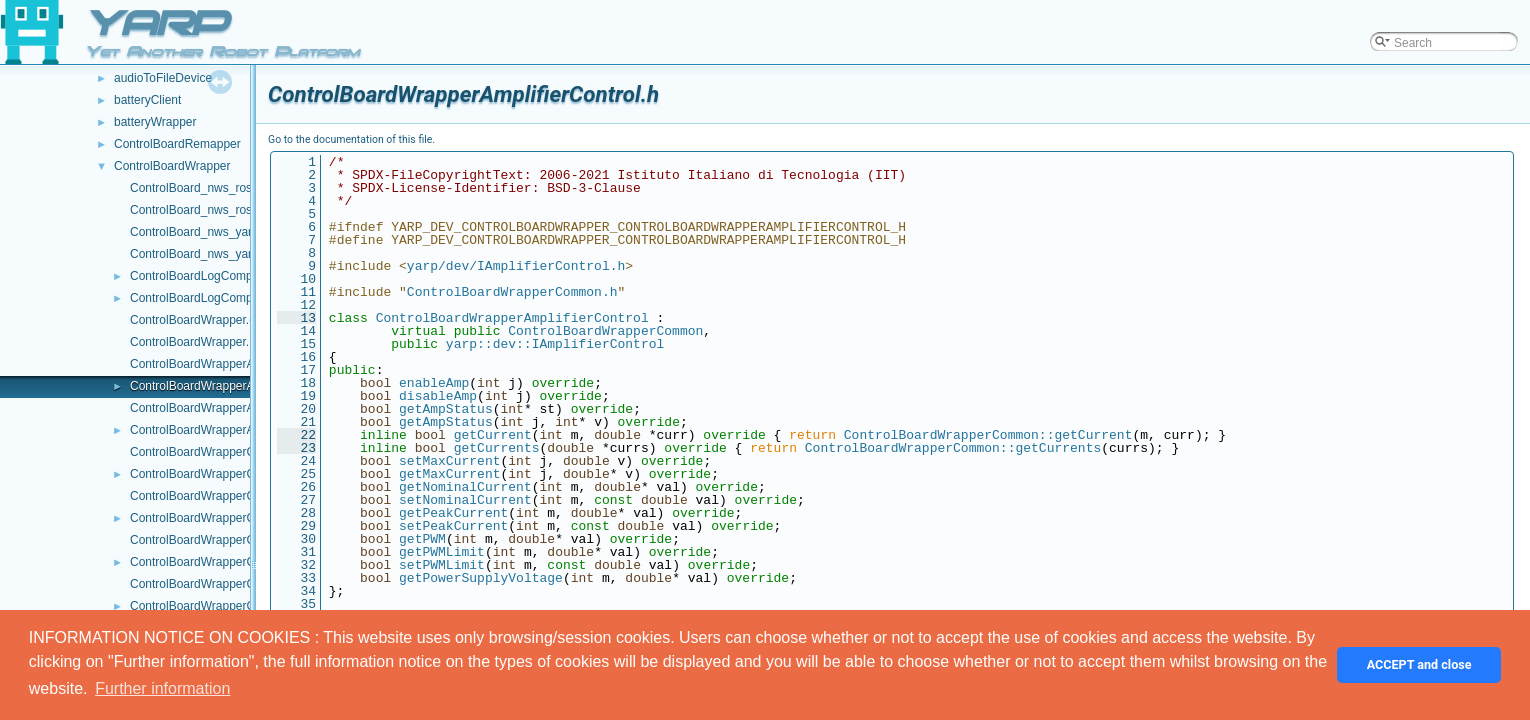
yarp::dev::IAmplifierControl (555, 344)
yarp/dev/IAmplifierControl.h (516, 266)
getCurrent (493, 435)
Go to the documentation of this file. (351, 139)
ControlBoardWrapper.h (193, 342)
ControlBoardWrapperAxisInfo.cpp (221, 408)
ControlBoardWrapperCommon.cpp (224, 452)
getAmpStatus (446, 409)
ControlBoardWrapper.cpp (199, 320)
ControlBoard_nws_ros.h (196, 210)
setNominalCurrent (465, 500)
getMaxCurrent (449, 474)
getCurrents (497, 448)
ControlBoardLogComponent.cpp (217, 276)
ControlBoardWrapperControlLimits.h (228, 562)
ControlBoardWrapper (172, 166)
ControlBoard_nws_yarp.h (199, 254)
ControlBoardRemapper (177, 144)
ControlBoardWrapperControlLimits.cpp (234, 540)
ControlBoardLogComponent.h (211, 298)
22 (296, 435)
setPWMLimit (442, 565)
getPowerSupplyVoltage (481, 578)
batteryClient (147, 100)
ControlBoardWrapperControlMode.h (227, 606)
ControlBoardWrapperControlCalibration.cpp (247, 496)
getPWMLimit (442, 552)
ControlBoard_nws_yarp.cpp (205, 232)
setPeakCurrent (453, 526)
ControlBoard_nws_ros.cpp (202, 188)
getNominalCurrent (465, 487)
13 (296, 318)
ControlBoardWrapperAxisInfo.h (214, 430)
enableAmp (434, 383)
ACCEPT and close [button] (1419, 664)
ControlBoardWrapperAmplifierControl (512, 318)
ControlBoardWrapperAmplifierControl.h (236, 386)
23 (296, 448)
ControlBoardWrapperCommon (605, 331)
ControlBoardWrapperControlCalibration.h (241, 518)
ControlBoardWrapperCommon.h (217, 474)
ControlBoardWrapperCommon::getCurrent (988, 435)
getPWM (422, 539)
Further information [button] (162, 688)
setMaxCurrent (449, 461)
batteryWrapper (155, 122)
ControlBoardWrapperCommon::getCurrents (953, 448)
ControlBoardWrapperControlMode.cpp (234, 584)
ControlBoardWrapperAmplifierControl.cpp (242, 364)
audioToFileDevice (163, 78)
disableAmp (438, 396)
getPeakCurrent (453, 513)
